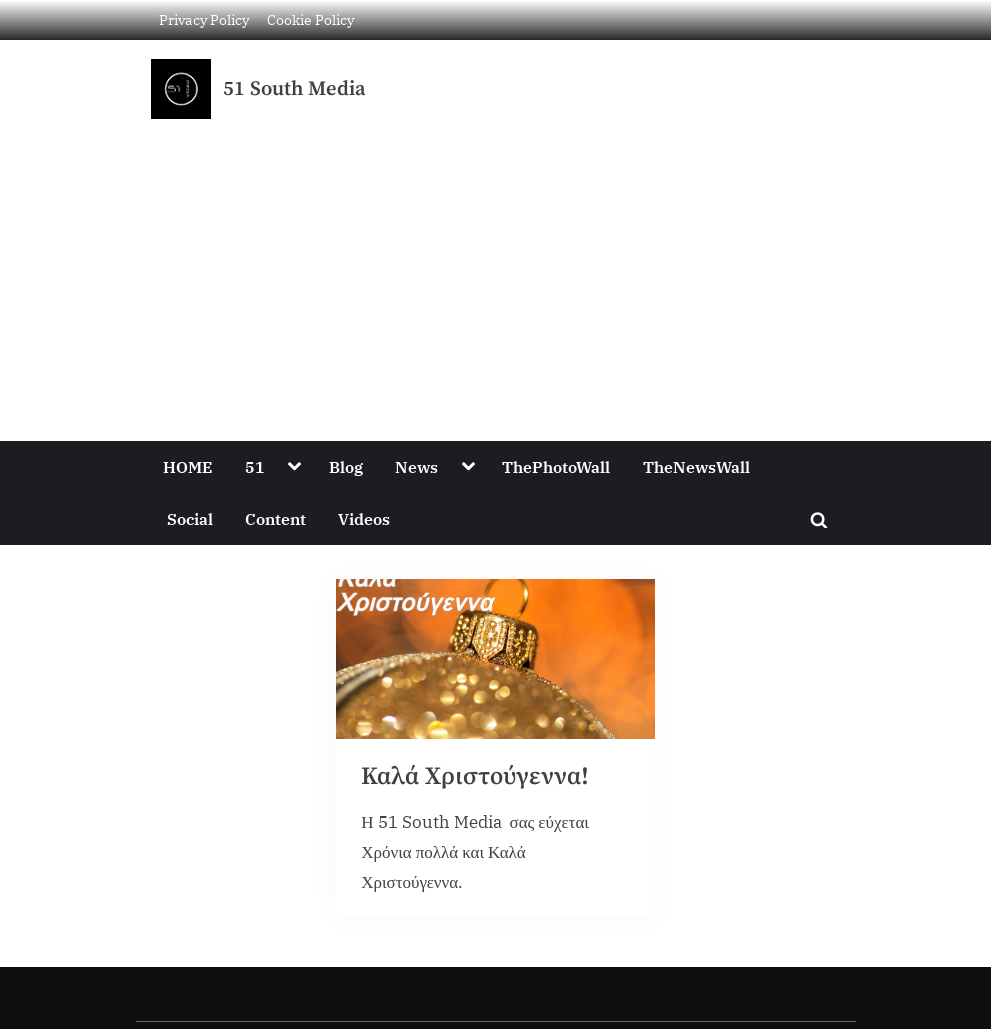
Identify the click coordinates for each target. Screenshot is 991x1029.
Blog (346, 466)
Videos (364, 518)
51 (255, 466)
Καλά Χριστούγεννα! (475, 776)
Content (275, 518)
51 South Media (294, 89)
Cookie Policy (310, 19)
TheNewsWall (696, 466)
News (416, 466)
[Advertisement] (495, 269)
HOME (187, 466)
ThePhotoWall (556, 466)
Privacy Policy (204, 19)
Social (190, 518)
